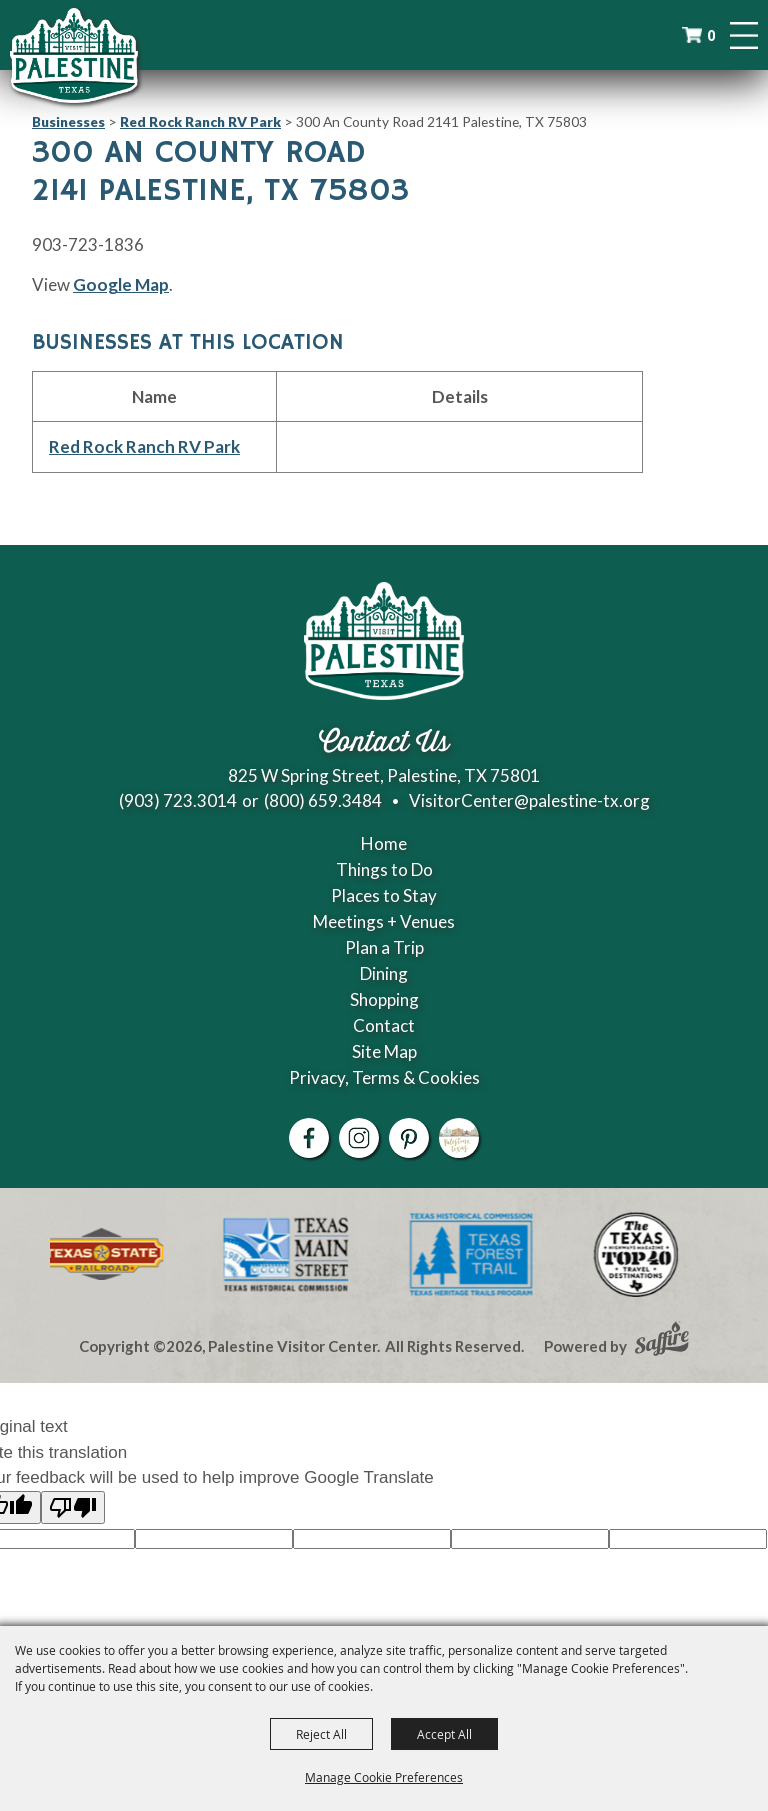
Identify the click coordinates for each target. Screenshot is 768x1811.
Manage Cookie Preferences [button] (384, 1777)
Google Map (121, 284)
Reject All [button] (321, 1734)
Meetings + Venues (384, 921)
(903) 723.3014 (178, 800)
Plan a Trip (384, 947)
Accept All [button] (444, 1734)
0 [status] (711, 35)
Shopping (384, 999)
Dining (384, 973)
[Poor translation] (73, 1507)
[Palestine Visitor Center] (74, 55)
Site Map (384, 1051)
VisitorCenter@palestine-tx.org (529, 800)
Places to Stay (384, 895)
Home (384, 843)
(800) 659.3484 (323, 800)
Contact (384, 1025)
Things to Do (384, 869)
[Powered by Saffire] (662, 1341)
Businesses (68, 121)
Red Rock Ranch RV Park (200, 121)
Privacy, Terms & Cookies (384, 1077)
